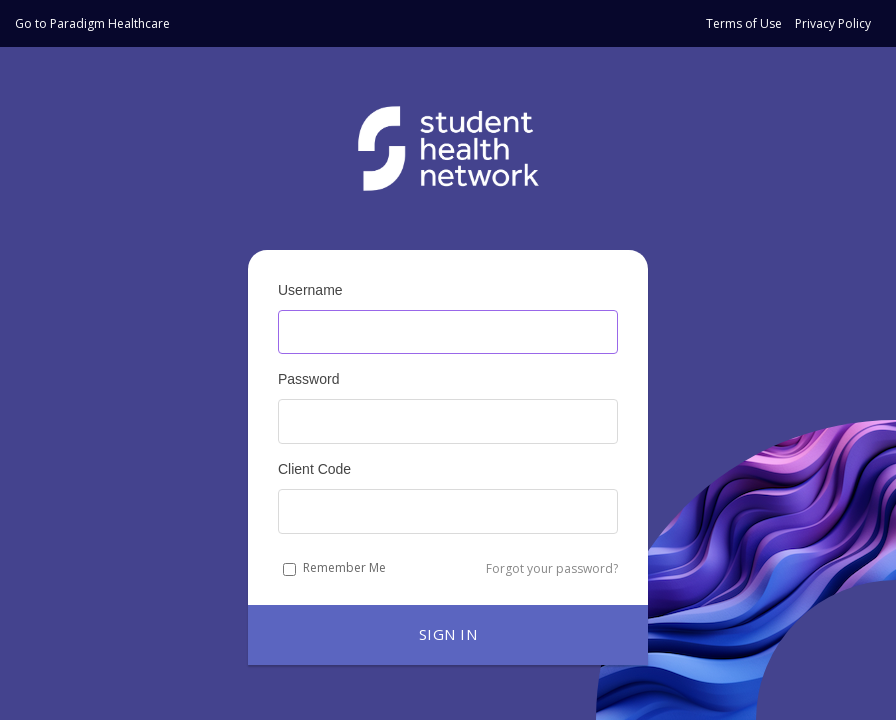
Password (308, 379)
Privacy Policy (833, 23)
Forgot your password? (552, 568)
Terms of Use (744, 23)
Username (310, 290)
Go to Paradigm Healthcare (92, 23)
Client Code (314, 469)
